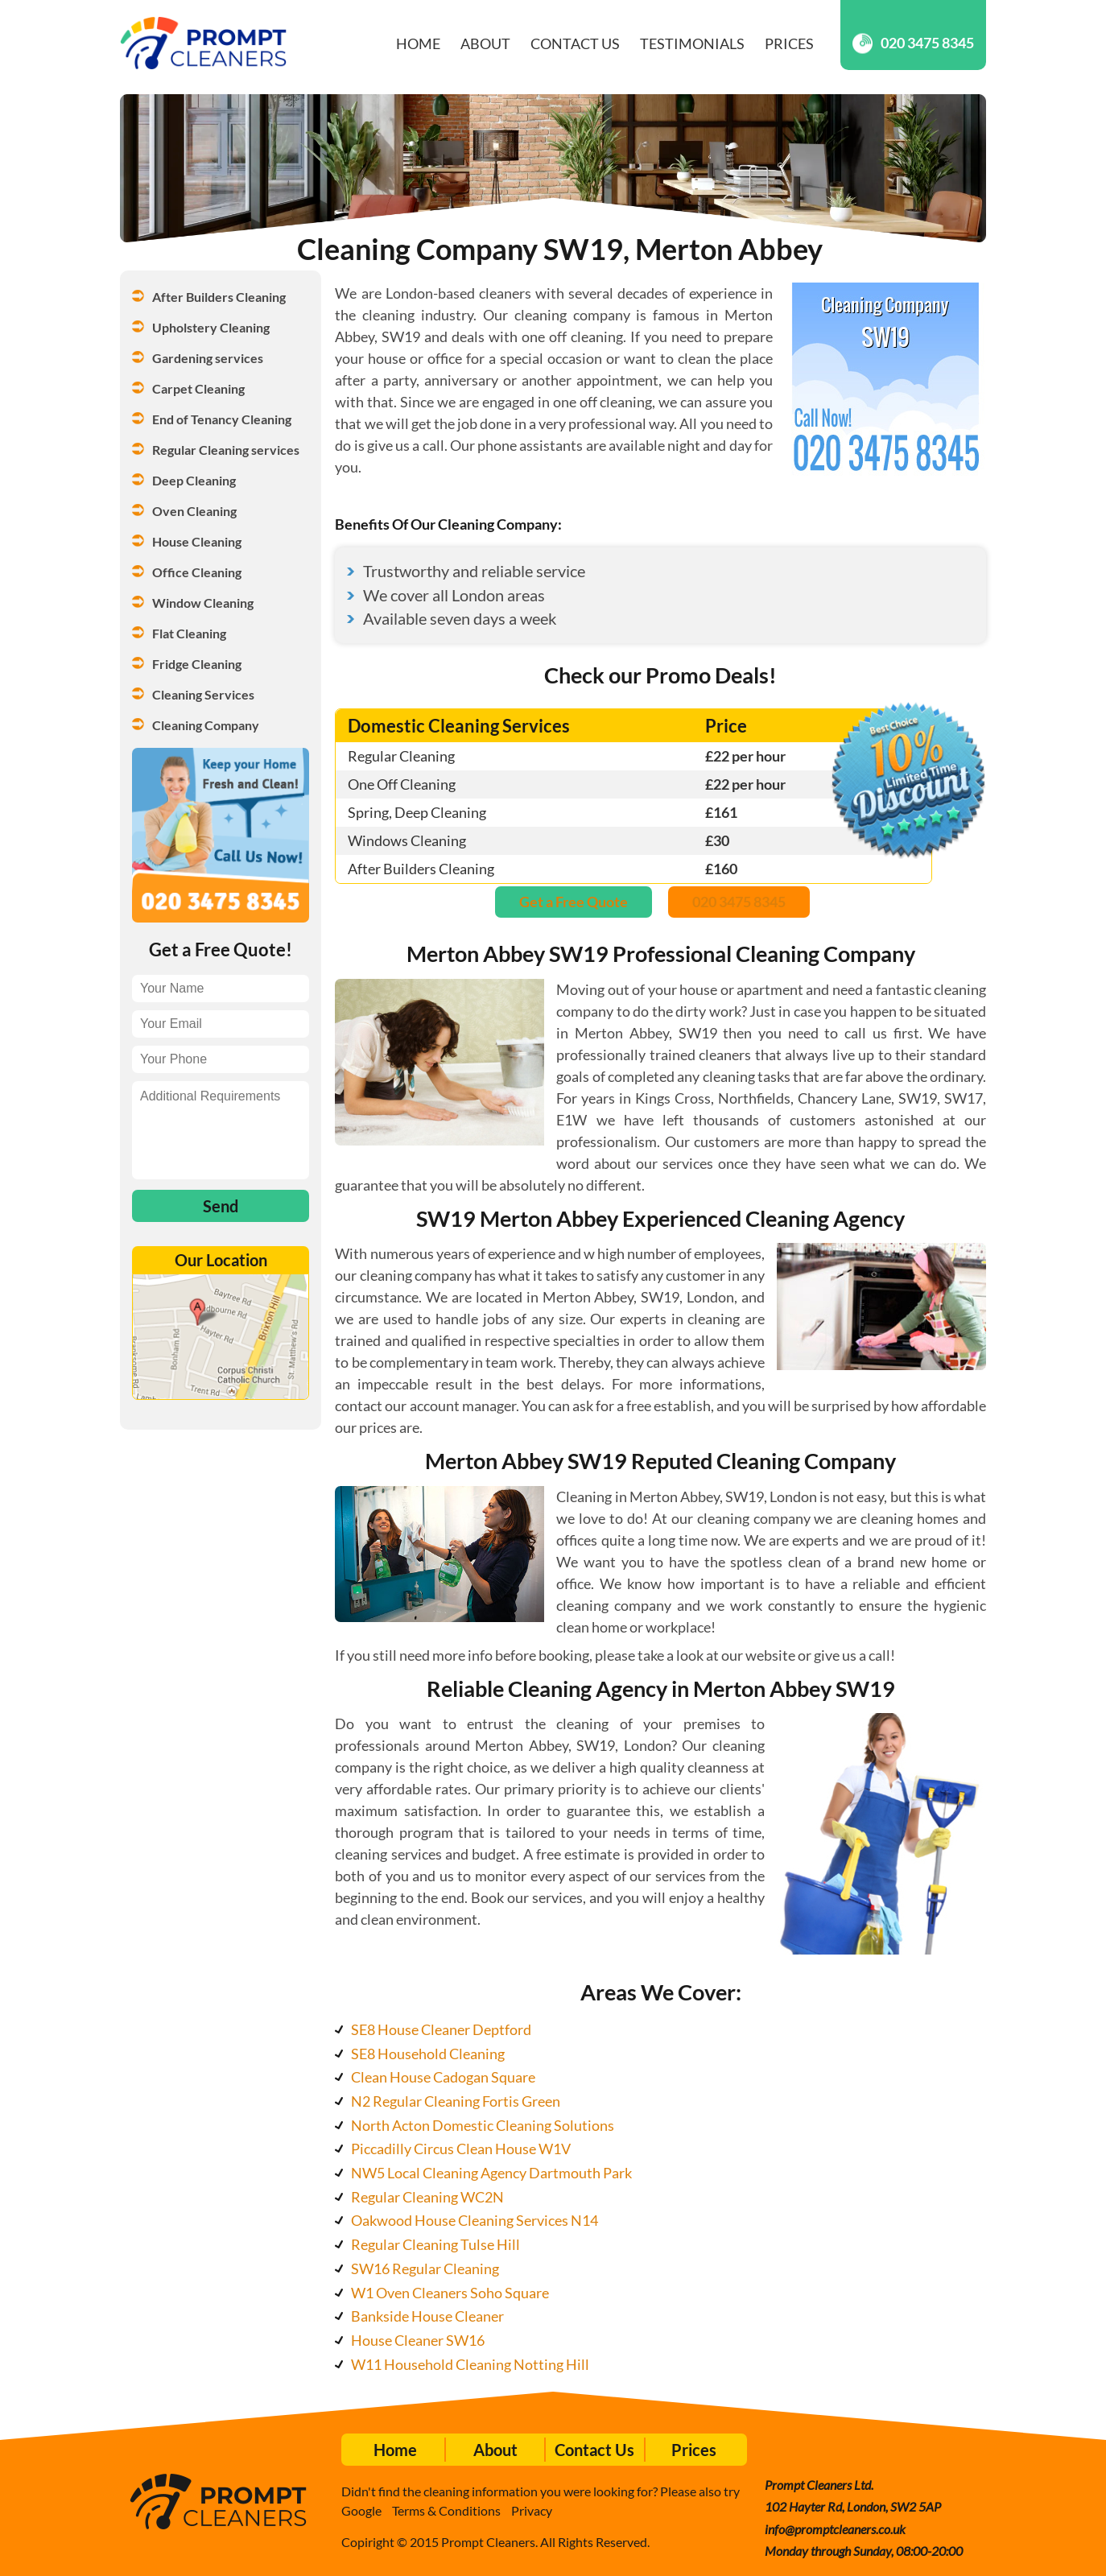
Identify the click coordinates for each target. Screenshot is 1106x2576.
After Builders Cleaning (219, 296)
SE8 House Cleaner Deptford (441, 2029)
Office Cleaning (196, 572)
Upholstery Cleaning (211, 327)
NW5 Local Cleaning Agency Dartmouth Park (491, 2173)
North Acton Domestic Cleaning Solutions (482, 2125)
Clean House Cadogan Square (443, 2077)
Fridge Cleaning (196, 663)
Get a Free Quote (573, 901)
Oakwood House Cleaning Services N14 (474, 2220)
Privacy (531, 2510)
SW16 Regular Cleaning (425, 2268)
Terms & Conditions (446, 2510)
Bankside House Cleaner (427, 2316)
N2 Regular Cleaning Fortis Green (455, 2101)
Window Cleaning (203, 602)
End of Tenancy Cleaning (221, 419)
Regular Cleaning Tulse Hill (435, 2244)
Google (361, 2510)
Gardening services (207, 357)
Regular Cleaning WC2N (427, 2197)
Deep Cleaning (194, 480)
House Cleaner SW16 (418, 2340)
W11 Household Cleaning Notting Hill (470, 2364)
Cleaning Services (203, 694)
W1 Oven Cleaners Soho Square (450, 2292)
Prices (789, 43)
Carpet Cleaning (198, 388)
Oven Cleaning (194, 510)
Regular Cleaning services (225, 449)
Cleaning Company (205, 725)
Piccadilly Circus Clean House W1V (461, 2148)
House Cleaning (196, 541)
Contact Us (575, 43)
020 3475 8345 (913, 43)
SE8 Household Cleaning (428, 2053)
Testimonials (692, 43)
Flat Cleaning (189, 633)
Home (418, 43)
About (485, 43)
